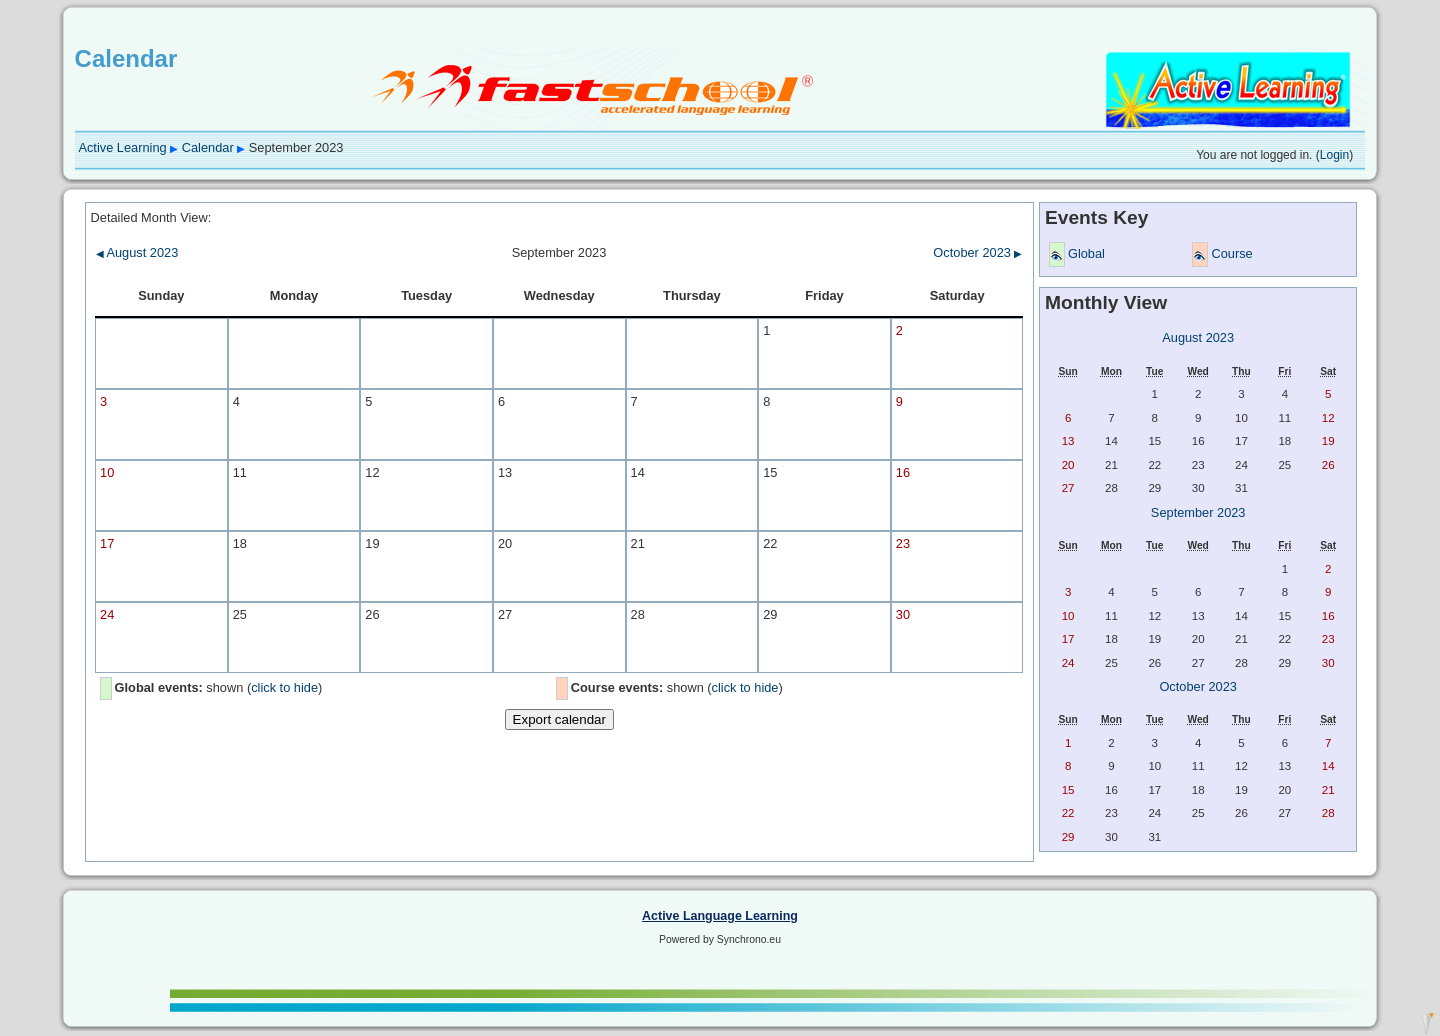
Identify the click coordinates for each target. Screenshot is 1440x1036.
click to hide (284, 687)
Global (1086, 253)
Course (1231, 253)
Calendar (208, 147)
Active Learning (122, 147)
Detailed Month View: (151, 217)
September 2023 (1198, 512)
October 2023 (977, 252)
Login (1334, 155)
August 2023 (137, 252)
